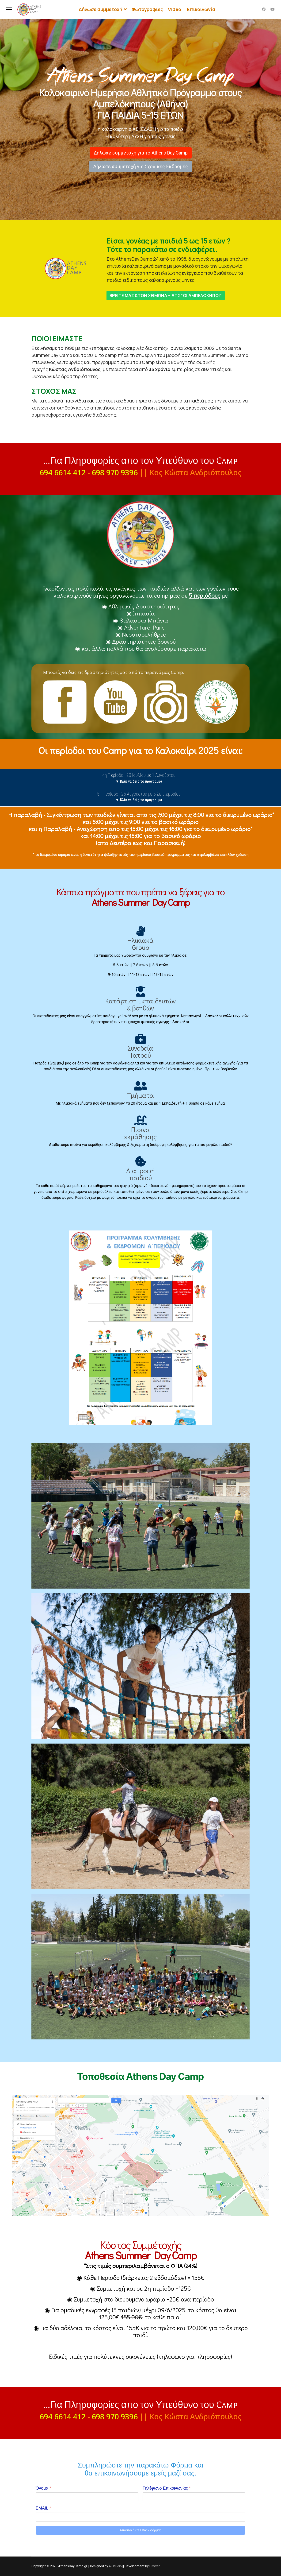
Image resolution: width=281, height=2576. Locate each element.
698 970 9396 (115, 472)
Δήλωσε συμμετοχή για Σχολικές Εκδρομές (140, 166)
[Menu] (9, 9)
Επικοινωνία (201, 9)
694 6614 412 (63, 472)
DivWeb (154, 2566)
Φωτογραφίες (147, 9)
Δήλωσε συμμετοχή (100, 9)
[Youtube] (272, 9)
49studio (115, 2566)
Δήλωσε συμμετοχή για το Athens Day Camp (141, 153)
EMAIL (43, 2508)
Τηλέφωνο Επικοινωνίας (167, 2488)
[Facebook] (264, 9)
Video (174, 9)
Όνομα (43, 2488)
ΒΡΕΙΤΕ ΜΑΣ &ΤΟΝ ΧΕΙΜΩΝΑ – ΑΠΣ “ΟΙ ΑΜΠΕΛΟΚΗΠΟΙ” (166, 295)
